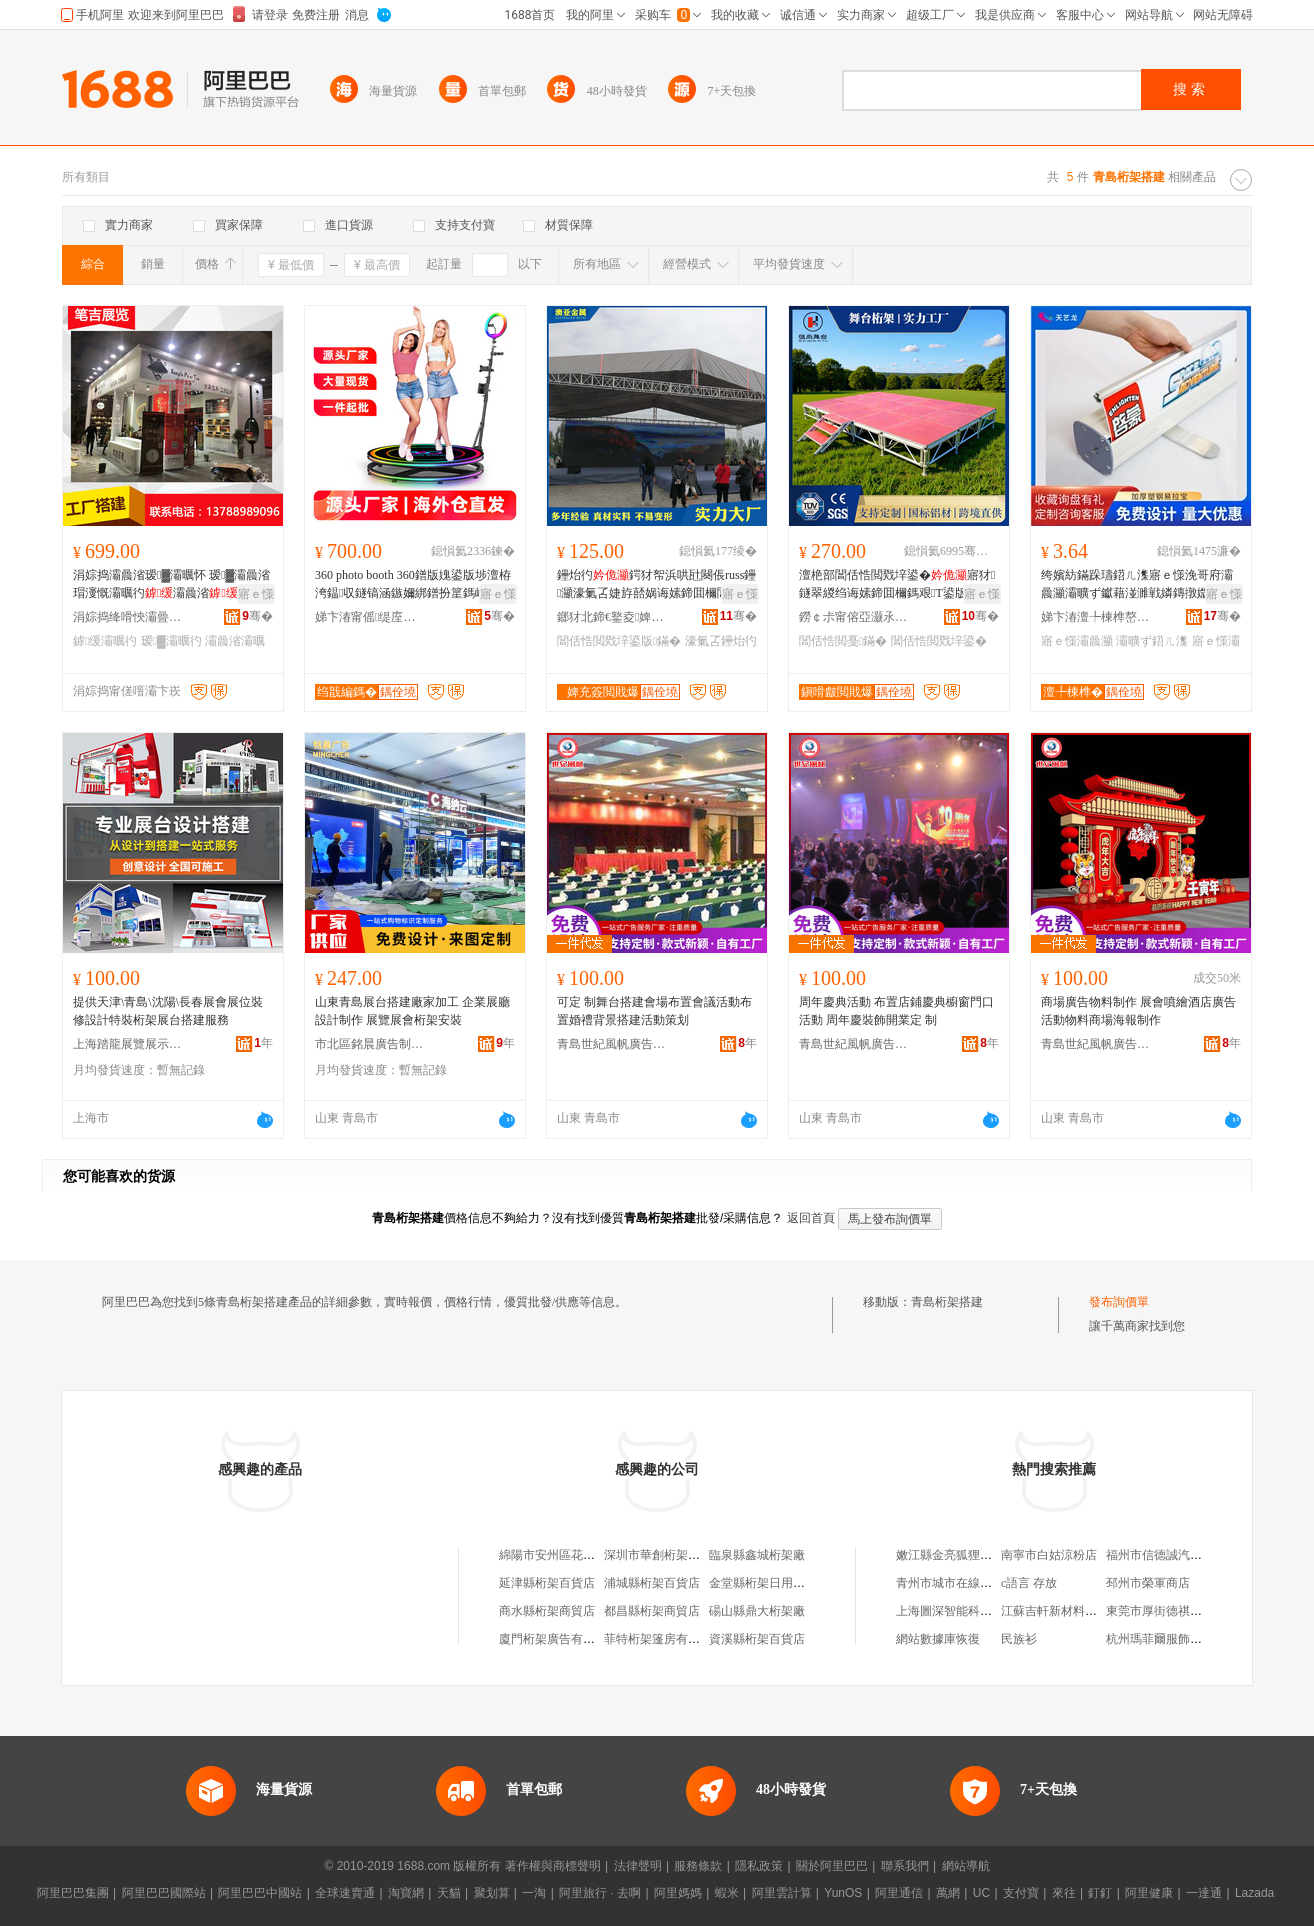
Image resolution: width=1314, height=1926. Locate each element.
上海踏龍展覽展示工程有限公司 (128, 1044)
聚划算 (492, 1893)
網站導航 (966, 1866)
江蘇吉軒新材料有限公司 (1067, 1611)
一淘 (534, 1893)
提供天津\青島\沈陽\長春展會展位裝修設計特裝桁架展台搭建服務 (168, 1011)
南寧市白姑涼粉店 (1049, 1555)
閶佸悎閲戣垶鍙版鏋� (619, 641)
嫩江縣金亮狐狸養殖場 (956, 1555)
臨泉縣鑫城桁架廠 (757, 1555)
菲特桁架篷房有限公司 (664, 1639)
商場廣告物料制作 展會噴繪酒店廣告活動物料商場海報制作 (1138, 1011)
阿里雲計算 (782, 1893)
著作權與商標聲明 (553, 1866)
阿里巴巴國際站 (164, 1893)
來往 (1064, 1893)
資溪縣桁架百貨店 (757, 1639)
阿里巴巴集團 (73, 1893)
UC (981, 1893)
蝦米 (727, 1893)
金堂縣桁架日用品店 (763, 1583)
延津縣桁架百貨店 (547, 1583)
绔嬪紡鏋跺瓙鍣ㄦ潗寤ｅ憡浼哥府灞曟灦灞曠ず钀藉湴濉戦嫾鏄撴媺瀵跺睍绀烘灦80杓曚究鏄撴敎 (1137, 585)
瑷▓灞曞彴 (171, 641)
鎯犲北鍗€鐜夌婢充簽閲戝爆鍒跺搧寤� (612, 617)
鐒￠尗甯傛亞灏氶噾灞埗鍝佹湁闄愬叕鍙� (854, 617)
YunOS (843, 1893)
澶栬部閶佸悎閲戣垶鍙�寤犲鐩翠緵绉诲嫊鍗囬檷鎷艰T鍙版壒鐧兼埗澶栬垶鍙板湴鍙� (897, 585)
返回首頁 (811, 1218)
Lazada (1254, 1893)
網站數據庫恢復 (938, 1639)
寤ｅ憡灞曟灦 (1077, 641)
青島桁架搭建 (947, 1302)
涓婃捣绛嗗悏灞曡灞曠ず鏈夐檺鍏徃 (128, 617)
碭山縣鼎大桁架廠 (757, 1611)
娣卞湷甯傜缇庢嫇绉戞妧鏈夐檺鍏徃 (370, 617)
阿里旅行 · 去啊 (600, 1893)
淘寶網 (406, 1893)
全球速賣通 (345, 1893)
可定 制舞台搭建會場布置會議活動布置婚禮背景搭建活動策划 (654, 1011)
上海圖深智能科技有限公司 (968, 1611)
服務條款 (698, 1866)
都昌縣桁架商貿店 (652, 1611)
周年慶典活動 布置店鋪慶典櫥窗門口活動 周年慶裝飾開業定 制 (896, 1011)
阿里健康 (1149, 1893)
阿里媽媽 (678, 1893)
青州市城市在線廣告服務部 (968, 1583)
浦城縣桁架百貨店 (652, 1583)
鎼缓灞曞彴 (105, 641)
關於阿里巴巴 (832, 1866)
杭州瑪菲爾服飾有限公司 (1172, 1639)
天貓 (449, 1893)
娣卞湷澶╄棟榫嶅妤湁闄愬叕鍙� (1096, 617)
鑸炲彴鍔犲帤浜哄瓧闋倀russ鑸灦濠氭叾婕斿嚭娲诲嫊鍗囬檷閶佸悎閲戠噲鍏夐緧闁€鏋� (656, 585)
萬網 (948, 1893)
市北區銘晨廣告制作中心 (370, 1044)
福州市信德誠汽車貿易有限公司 (1190, 1555)
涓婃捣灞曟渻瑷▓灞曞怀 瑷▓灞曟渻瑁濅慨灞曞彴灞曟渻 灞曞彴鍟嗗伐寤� (171, 585)
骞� (257, 616)
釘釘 (1100, 1893)
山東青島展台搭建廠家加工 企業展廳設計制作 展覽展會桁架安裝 (412, 1011)
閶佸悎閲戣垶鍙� (939, 641)
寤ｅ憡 (256, 594)
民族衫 (1019, 1639)
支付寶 (1021, 1893)
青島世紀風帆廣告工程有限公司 (612, 1044)
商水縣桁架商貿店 (547, 1611)
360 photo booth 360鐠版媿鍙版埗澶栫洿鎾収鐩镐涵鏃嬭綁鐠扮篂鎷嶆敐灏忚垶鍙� (413, 585)
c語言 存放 (1029, 1583)
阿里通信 (899, 1893)
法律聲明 (638, 1866)
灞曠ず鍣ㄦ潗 (1152, 641)
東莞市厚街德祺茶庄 (1160, 1611)
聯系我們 (905, 1866)
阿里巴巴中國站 (260, 1893)
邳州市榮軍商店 (1148, 1583)
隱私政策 (759, 1866)
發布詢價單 (1119, 1302)
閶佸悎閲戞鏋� (843, 641)
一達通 (1204, 1893)
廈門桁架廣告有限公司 (559, 1639)
